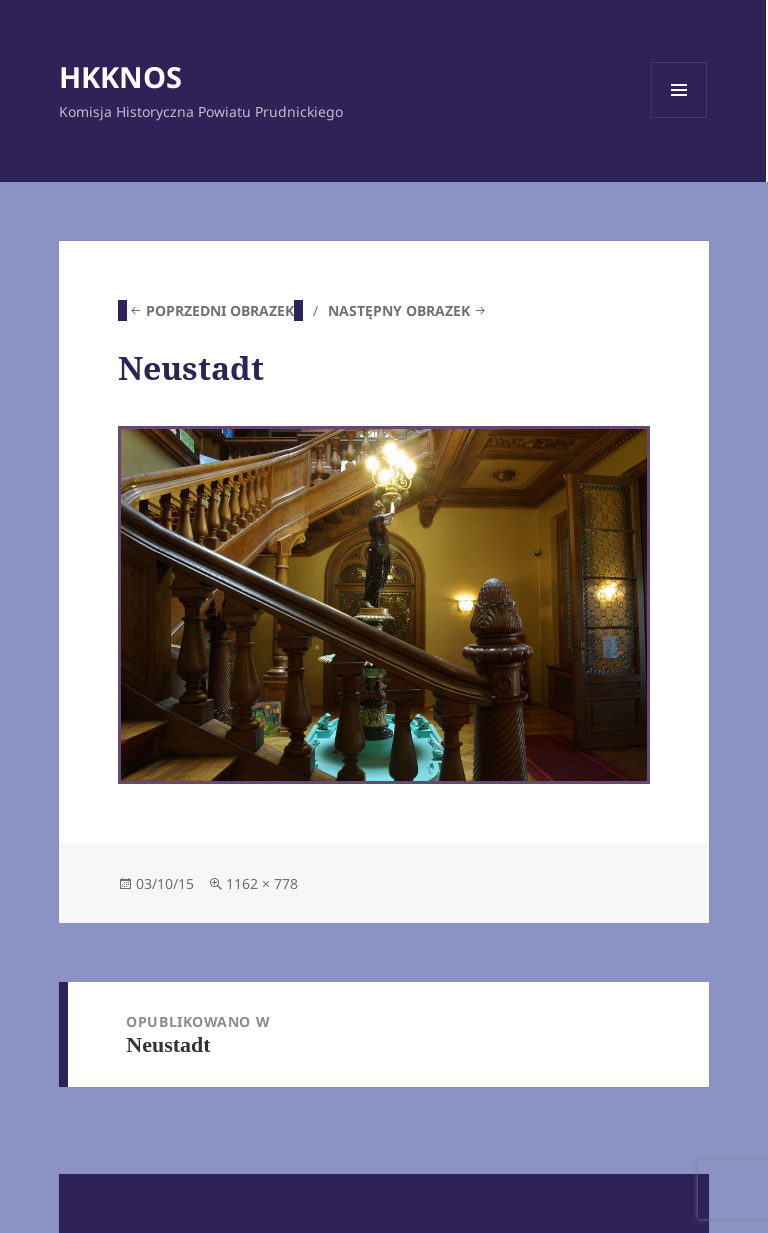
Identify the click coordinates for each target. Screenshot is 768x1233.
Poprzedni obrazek (220, 310)
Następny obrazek (399, 310)
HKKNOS (120, 76)
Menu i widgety (679, 117)
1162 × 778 (262, 883)
